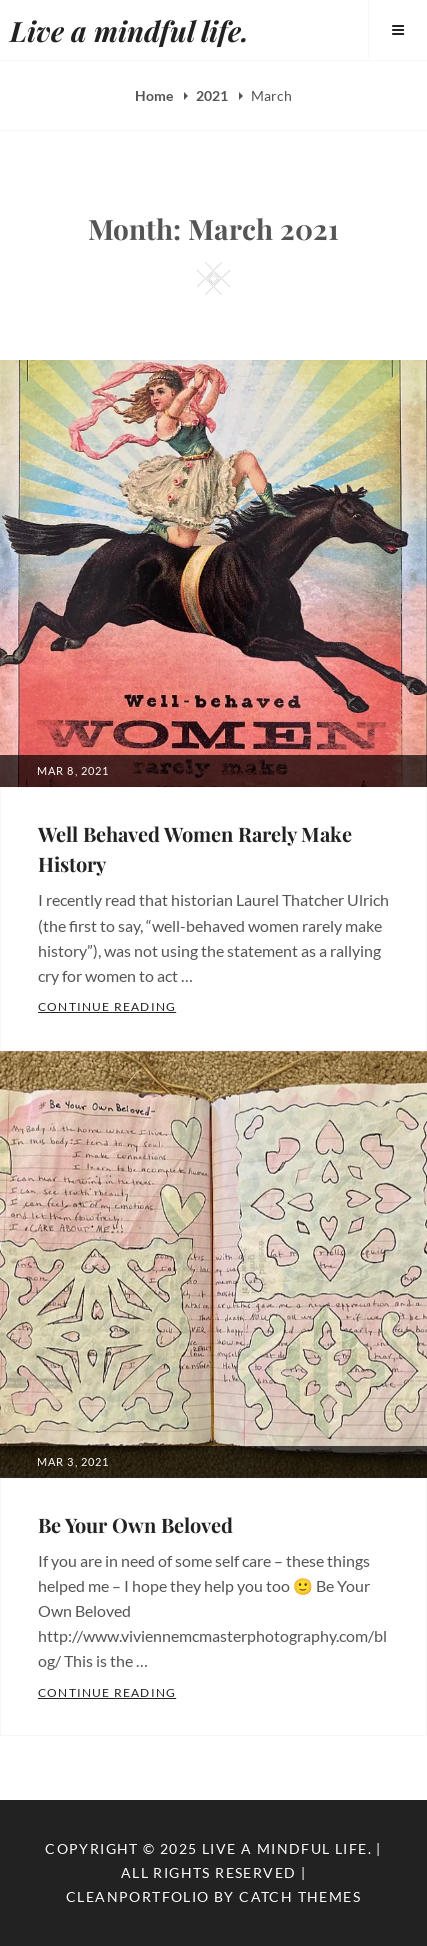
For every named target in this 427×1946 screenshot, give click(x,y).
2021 (213, 95)
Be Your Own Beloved (135, 1524)
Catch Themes (300, 1896)
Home (155, 95)
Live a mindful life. (129, 30)
